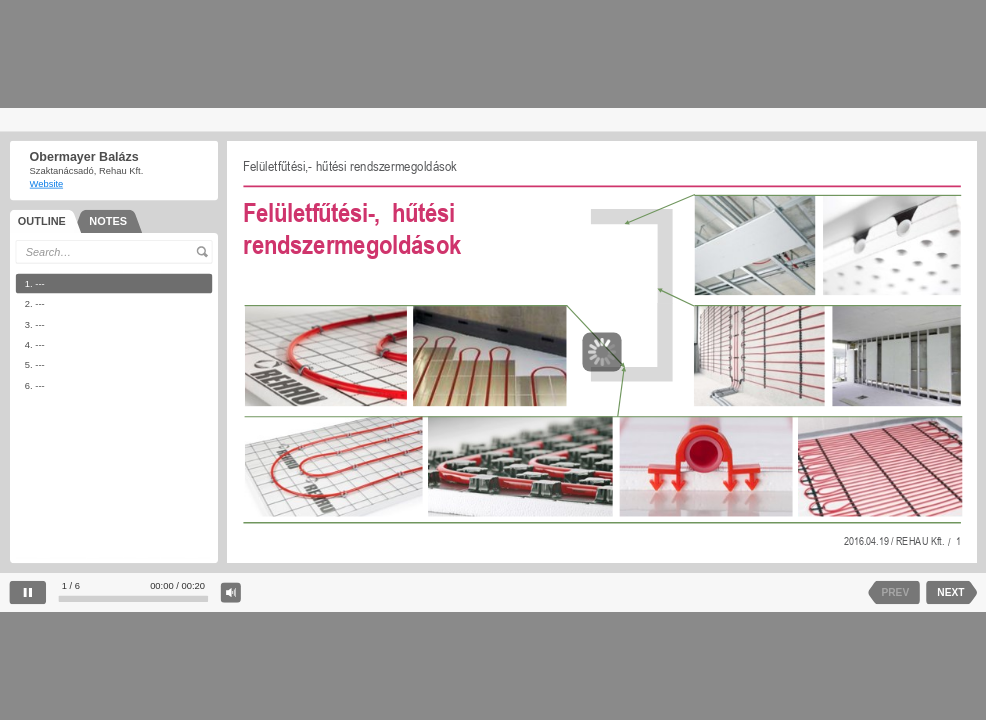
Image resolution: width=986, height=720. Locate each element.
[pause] (27, 592)
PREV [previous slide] (895, 593)
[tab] (46, 220)
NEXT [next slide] (950, 593)
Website (46, 183)
